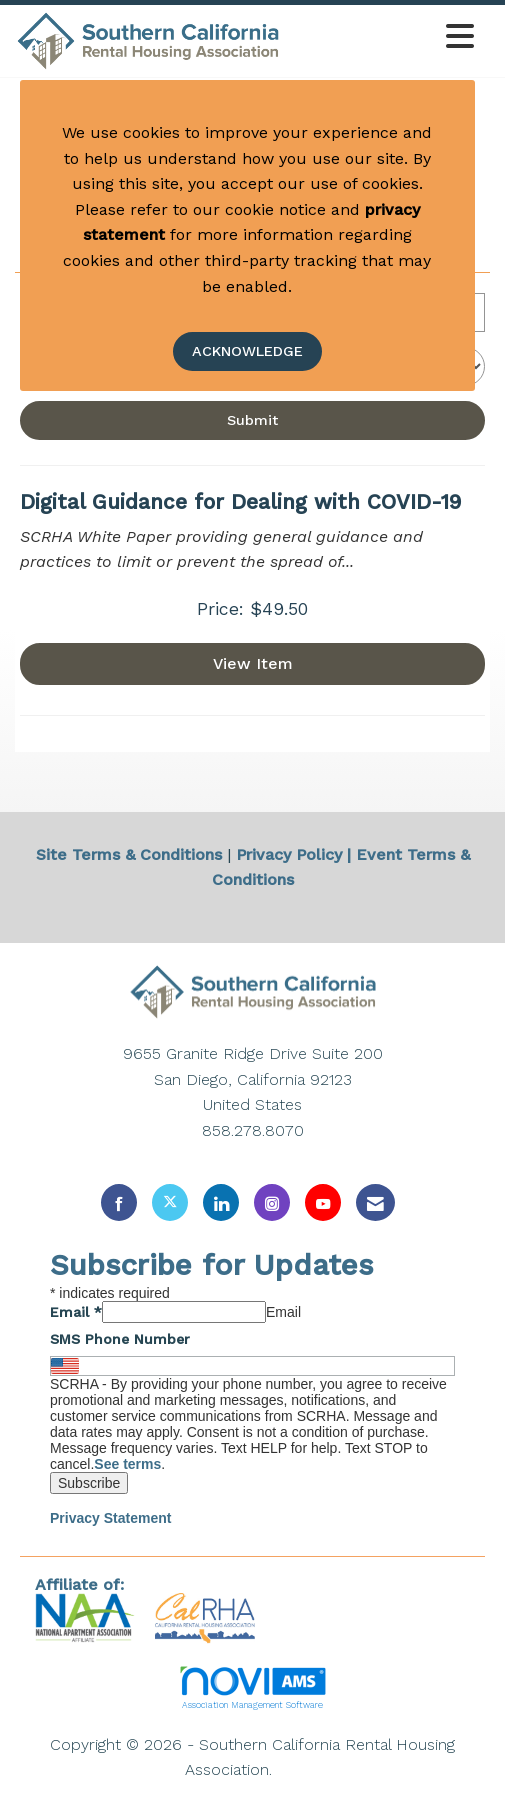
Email (76, 1312)
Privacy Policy (289, 854)
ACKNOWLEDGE (247, 351)
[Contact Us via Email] (375, 1202)
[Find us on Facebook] (119, 1202)
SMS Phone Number (120, 1339)
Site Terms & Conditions (129, 854)
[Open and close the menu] (383, 37)
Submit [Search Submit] (252, 420)
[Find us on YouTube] (323, 1202)
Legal (299, 1769)
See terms (127, 1464)
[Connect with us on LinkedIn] (221, 1202)
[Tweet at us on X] (170, 1202)
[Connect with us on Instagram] (272, 1202)
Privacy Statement (110, 1518)
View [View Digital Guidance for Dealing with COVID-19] (253, 663)
